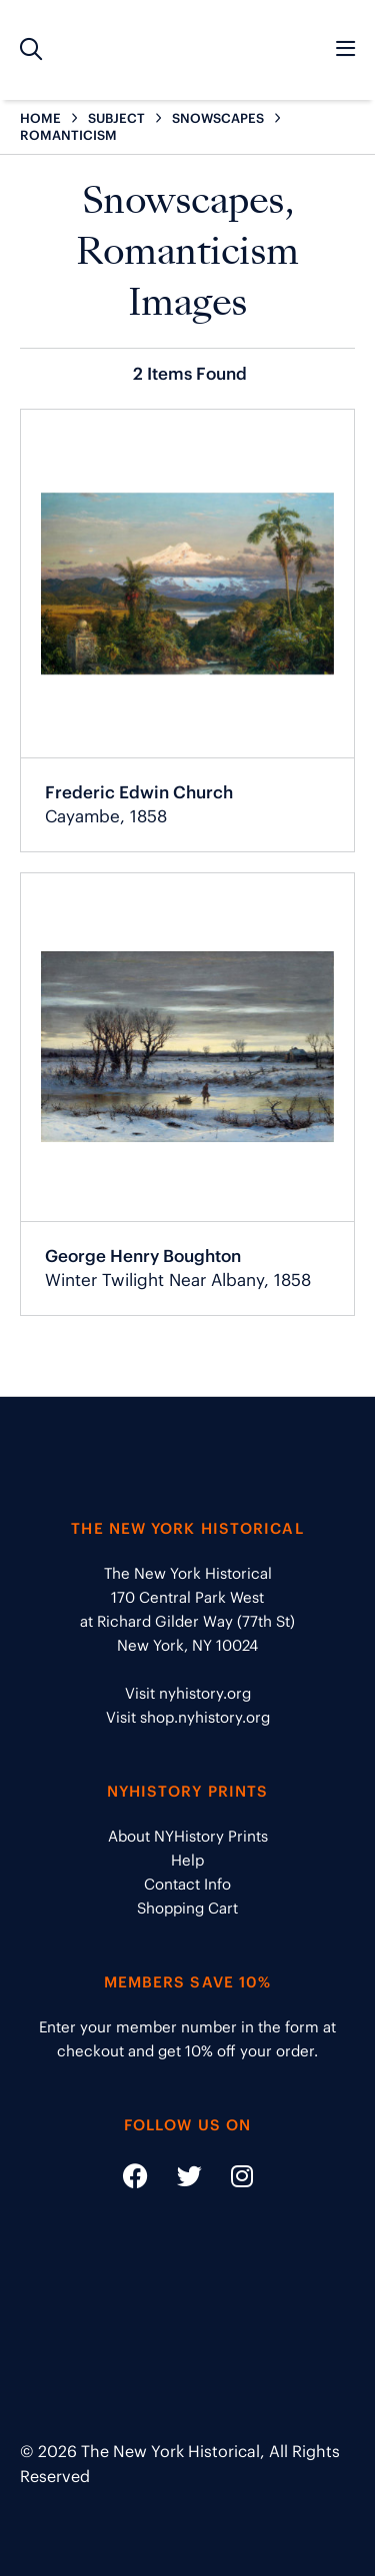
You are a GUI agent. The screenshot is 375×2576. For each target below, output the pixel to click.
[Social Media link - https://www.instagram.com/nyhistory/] (229, 2179)
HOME (40, 118)
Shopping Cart (187, 1908)
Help (187, 1860)
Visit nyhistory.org (188, 1693)
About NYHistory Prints (188, 1836)
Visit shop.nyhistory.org (188, 1717)
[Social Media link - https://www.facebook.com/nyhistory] (135, 2179)
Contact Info (187, 1884)
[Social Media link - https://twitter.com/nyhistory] (177, 2179)
